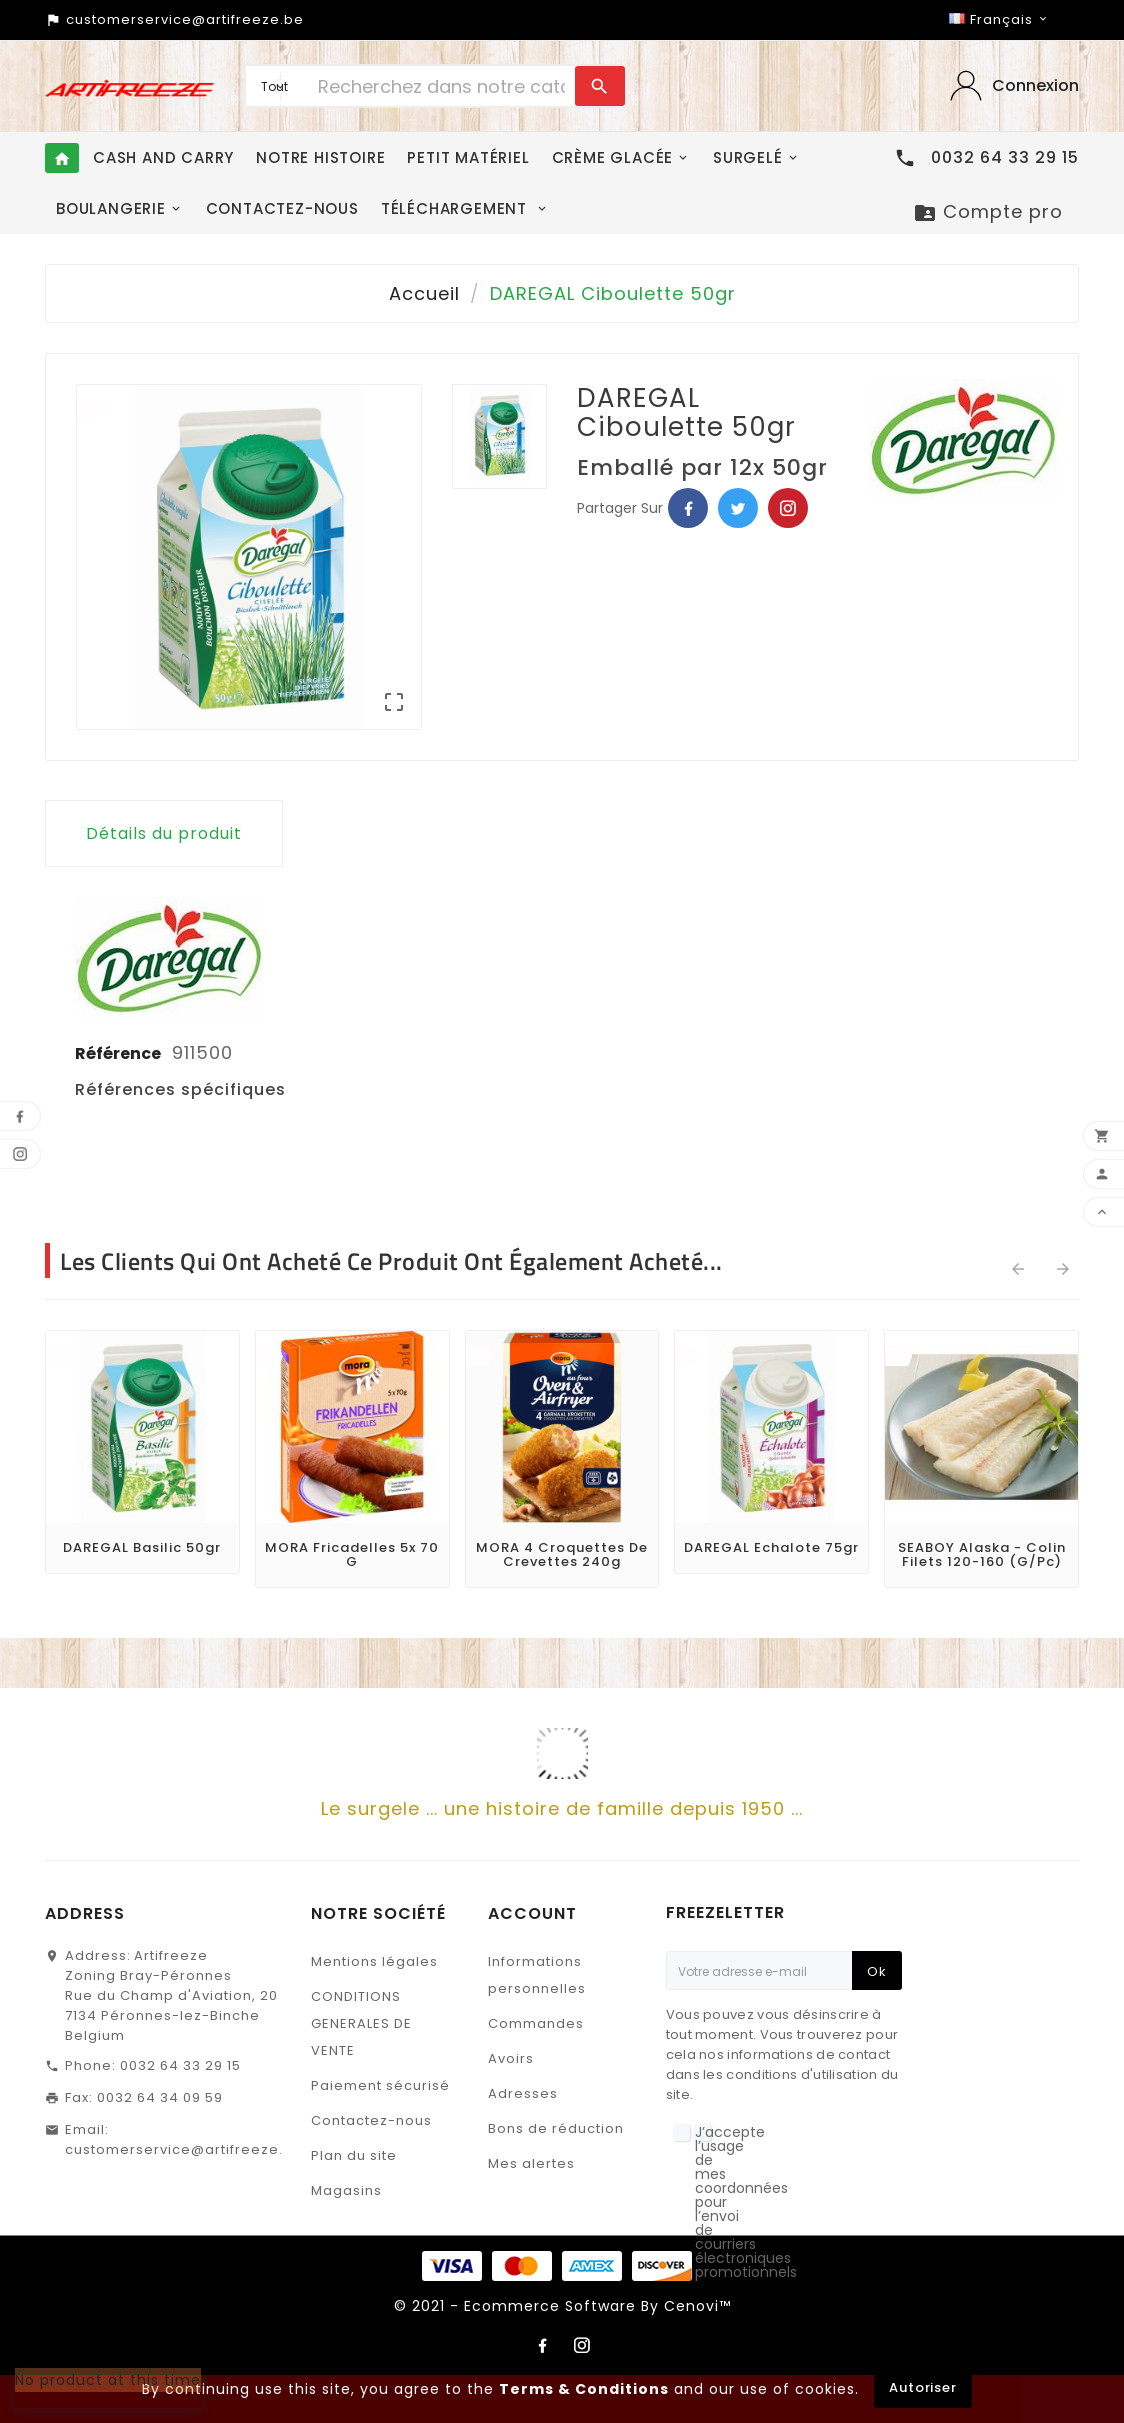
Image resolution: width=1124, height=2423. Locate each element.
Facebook (688, 508)
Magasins (346, 2190)
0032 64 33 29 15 (180, 2065)
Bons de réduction (556, 2128)
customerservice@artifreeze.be (184, 2149)
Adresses (523, 2093)
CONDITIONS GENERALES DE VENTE (361, 2023)
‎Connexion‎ (1035, 85)
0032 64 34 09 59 (160, 2097)
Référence (119, 1053)
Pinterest (788, 508)
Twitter (738, 508)
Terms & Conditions (584, 2389)
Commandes (536, 2023)
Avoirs (511, 2058)
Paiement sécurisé (380, 2085)
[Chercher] (441, 86)
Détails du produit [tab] (164, 833)
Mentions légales (374, 1961)
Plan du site (354, 2155)
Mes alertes (531, 2163)
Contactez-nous (371, 2120)
